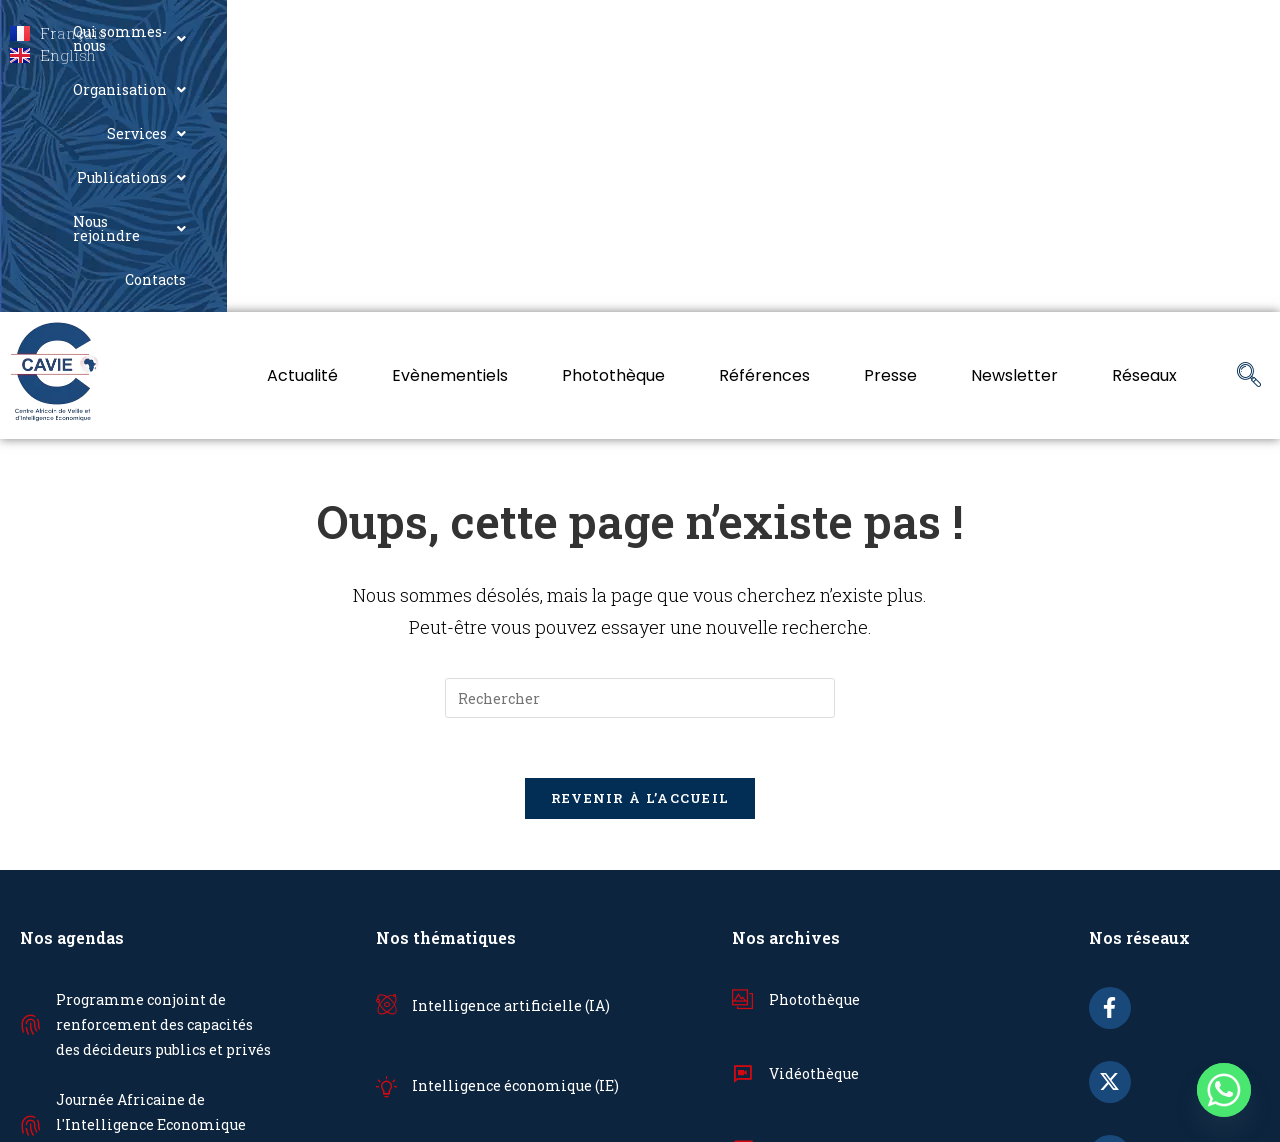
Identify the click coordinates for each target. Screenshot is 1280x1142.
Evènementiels (450, 128)
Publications (938, 32)
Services (809, 32)
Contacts (1221, 32)
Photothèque (613, 128)
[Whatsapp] (1224, 1090)
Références (764, 128)
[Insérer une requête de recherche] (640, 451)
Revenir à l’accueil (640, 552)
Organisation (678, 32)
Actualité (302, 128)
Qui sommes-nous (511, 32)
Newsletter (1014, 128)
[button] (511, 32)
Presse (890, 128)
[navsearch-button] (1249, 129)
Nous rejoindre (1092, 32)
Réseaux (1144, 128)
